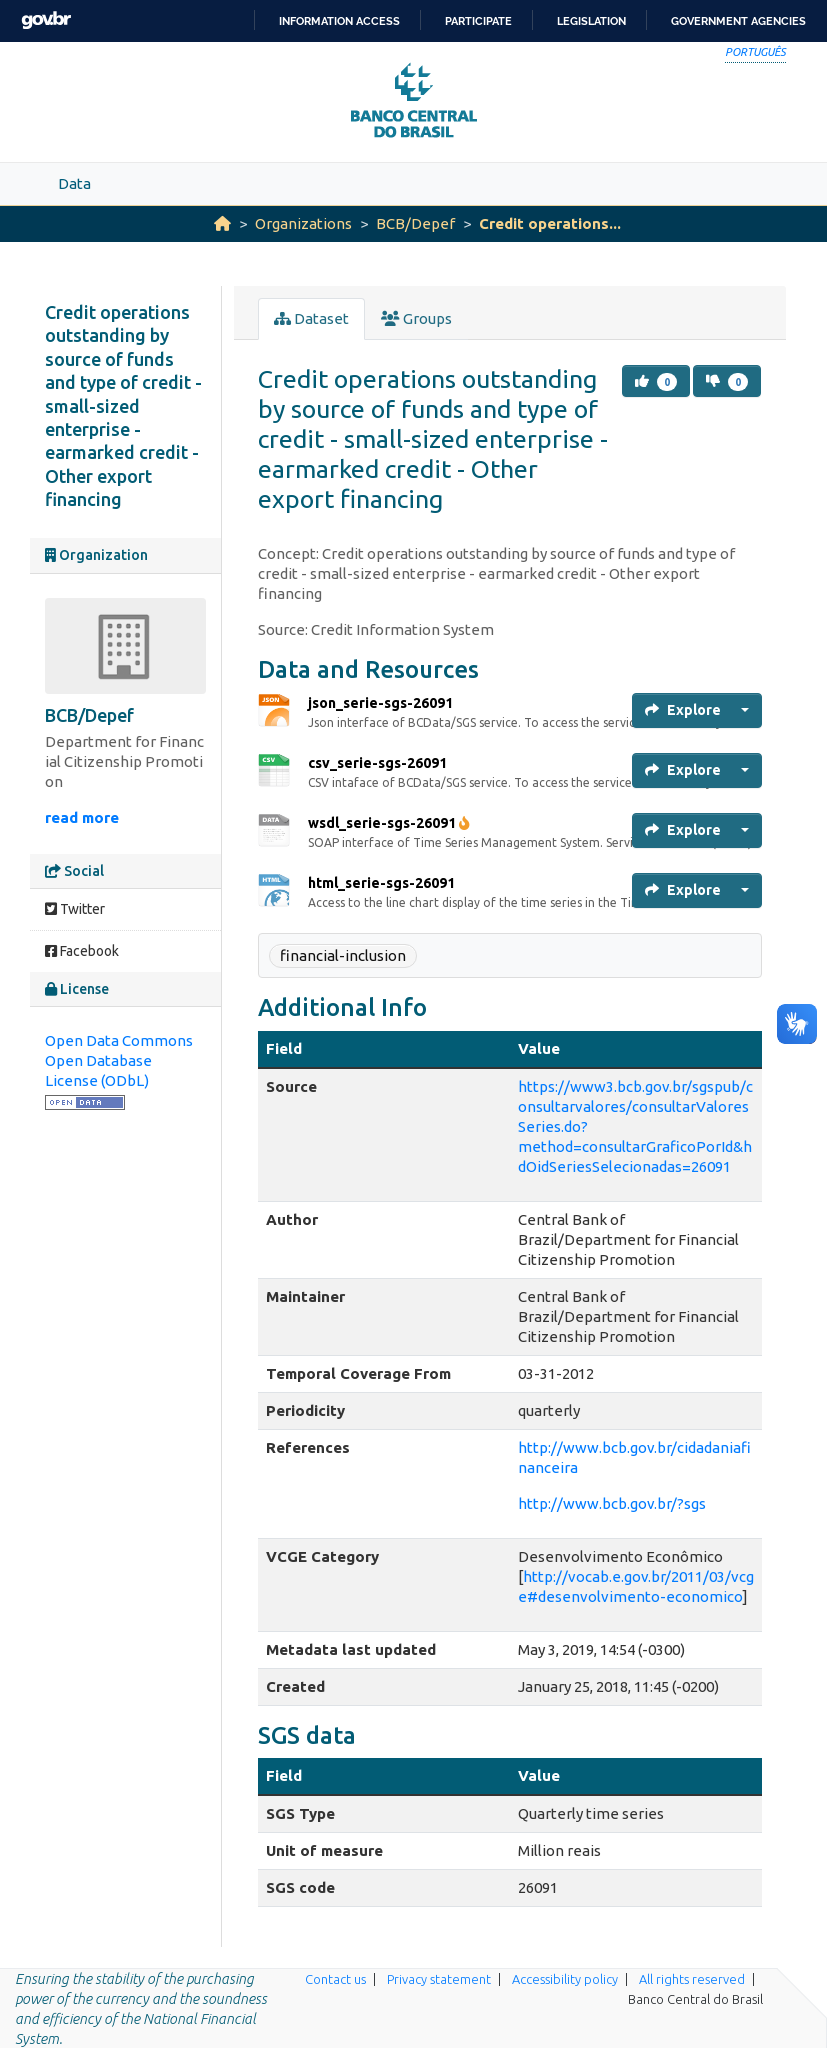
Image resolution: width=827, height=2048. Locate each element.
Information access (339, 21)
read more (82, 817)
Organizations (303, 223)
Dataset (311, 318)
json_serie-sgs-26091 (380, 703)
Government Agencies (738, 21)
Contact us (335, 1979)
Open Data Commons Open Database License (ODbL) (119, 1060)
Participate (478, 21)
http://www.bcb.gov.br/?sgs (612, 1503)
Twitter (75, 909)
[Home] (222, 223)
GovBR (46, 20)
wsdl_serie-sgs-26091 (389, 823)
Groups (416, 318)
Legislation (591, 21)
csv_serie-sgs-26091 (377, 763)
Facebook (82, 951)
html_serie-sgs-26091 (381, 883)
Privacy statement (439, 1979)
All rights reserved (692, 1979)
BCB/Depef (415, 223)
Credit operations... (550, 223)
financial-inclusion (343, 955)
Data (74, 183)
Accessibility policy (565, 1979)
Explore (683, 710)
